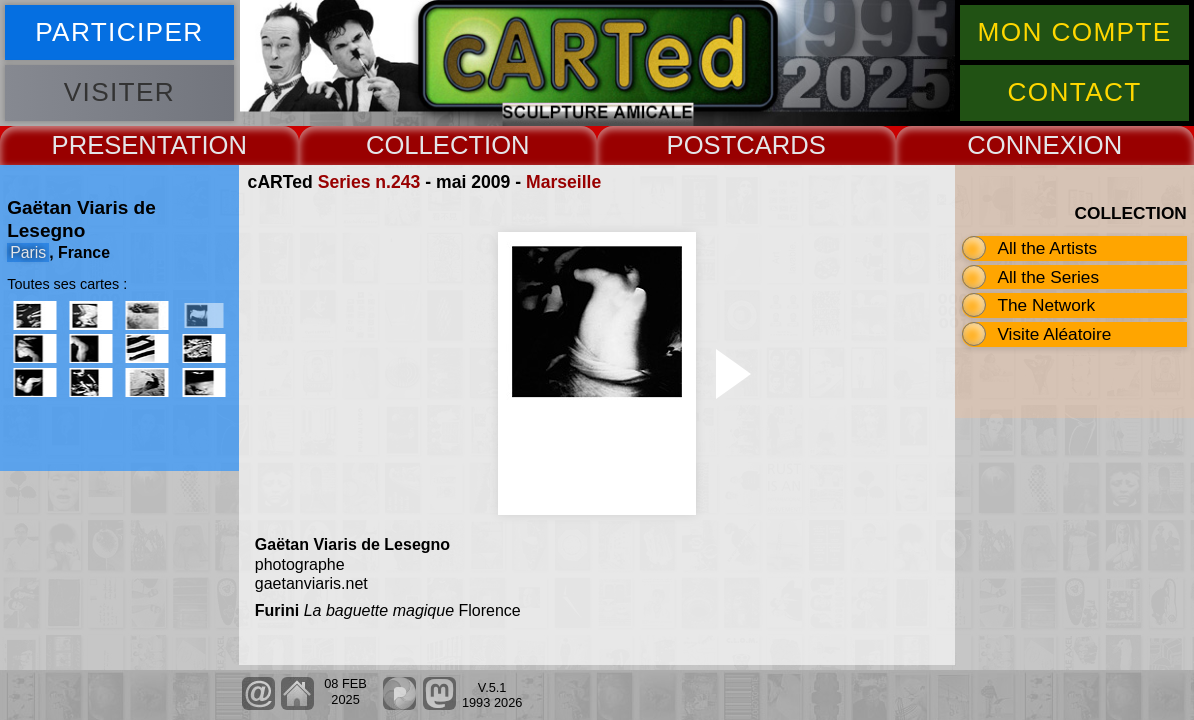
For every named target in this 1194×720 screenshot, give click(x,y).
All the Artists (1047, 248)
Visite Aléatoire (1054, 334)
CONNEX (1022, 145)
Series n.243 (369, 182)
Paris (28, 252)
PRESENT (111, 145)
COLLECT (425, 145)
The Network (1046, 305)
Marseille (563, 182)
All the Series (1048, 277)
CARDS (781, 145)
